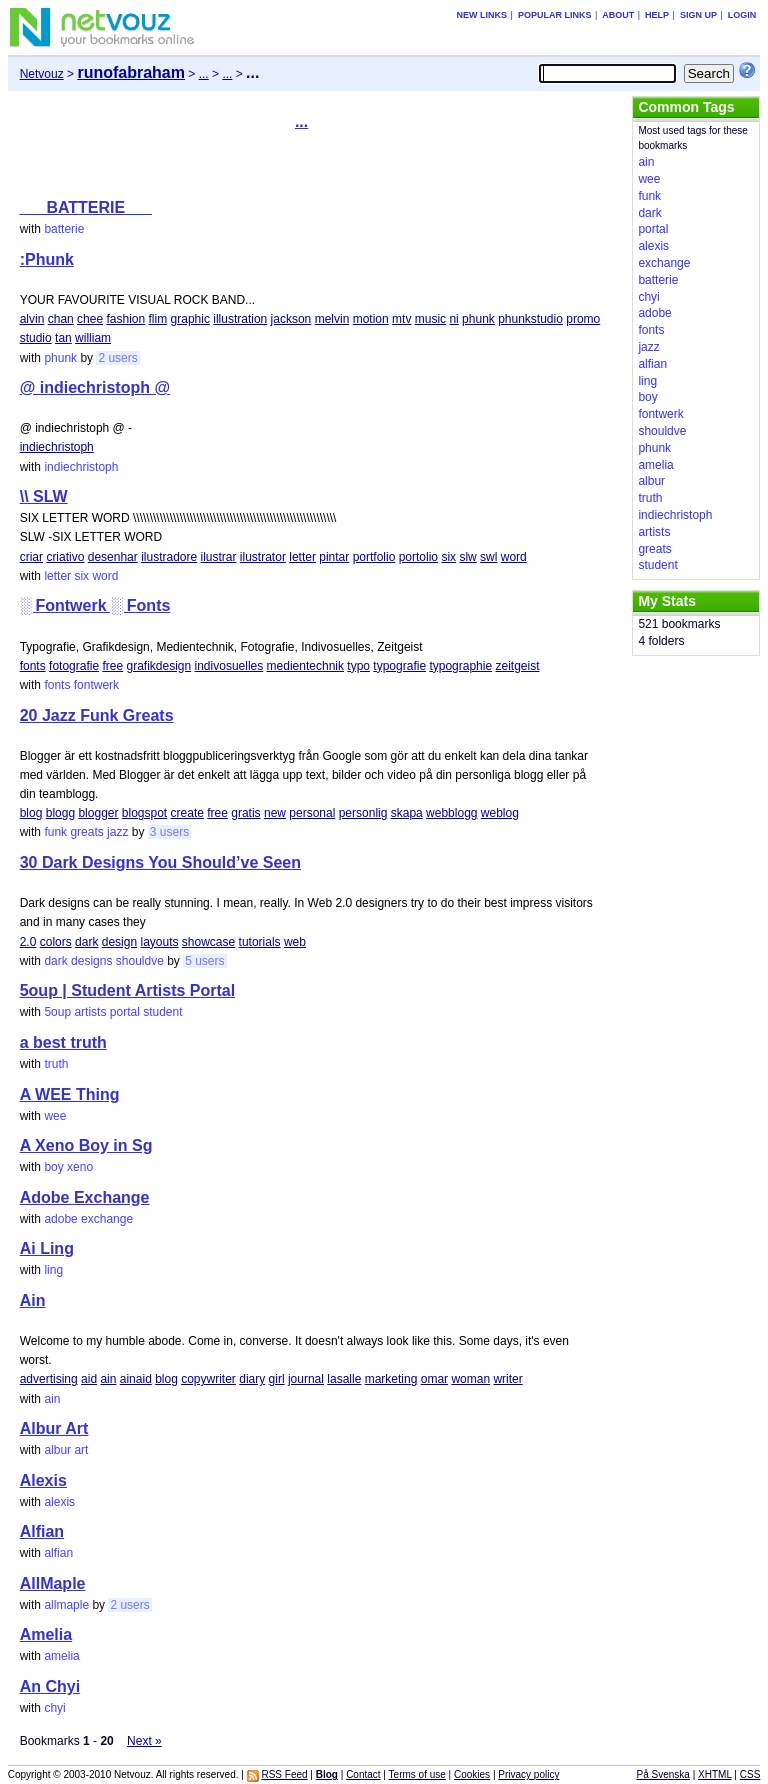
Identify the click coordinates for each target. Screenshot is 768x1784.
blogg (60, 813)
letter (302, 557)
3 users (169, 832)
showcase (208, 942)
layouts (159, 942)
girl (277, 1379)
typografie (399, 666)
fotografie (74, 666)
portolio (418, 557)
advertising (49, 1379)
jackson (291, 319)
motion (371, 319)
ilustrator (263, 557)
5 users (204, 961)
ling (53, 1270)
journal (306, 1379)
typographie (460, 666)
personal (312, 813)
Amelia (46, 1634)
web (295, 942)
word (514, 557)
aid (89, 1379)
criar (31, 557)
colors (56, 942)
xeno (80, 1167)
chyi (54, 1708)
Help (657, 15)
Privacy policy (528, 1774)
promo (583, 319)
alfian (58, 1553)
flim (158, 319)
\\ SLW (44, 496)
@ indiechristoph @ (95, 387)
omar (434, 1379)
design (119, 942)
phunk (478, 319)
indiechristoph (57, 447)
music (430, 319)
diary (252, 1379)
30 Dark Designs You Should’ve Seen (160, 862)
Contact (363, 1774)
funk (55, 832)
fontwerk (96, 685)
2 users (117, 358)
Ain (33, 1300)
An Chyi (50, 1686)
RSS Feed (284, 1774)
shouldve (140, 961)
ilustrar (219, 557)
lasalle (344, 1379)
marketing (391, 1379)
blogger (98, 813)
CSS (750, 1774)
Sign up (698, 15)
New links (482, 15)
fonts (33, 666)
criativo (65, 557)
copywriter (208, 1379)
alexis (59, 1502)
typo (358, 666)
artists (90, 1012)
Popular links (555, 15)
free (112, 666)
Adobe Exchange (85, 1197)
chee (90, 319)
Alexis (43, 1480)
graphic (190, 319)
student (162, 1012)
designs (91, 961)
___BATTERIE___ (86, 207)
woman (470, 1379)
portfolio (374, 557)
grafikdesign (158, 666)
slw (467, 557)
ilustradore (169, 557)
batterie (64, 229)
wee (55, 1116)
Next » (144, 1741)
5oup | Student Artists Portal (127, 990)
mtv (401, 319)
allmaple (66, 1605)
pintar (334, 557)
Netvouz (42, 74)
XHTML (715, 1774)
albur (57, 1450)
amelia (61, 1656)
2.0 (28, 942)
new (275, 813)
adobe (60, 1219)
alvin (32, 319)
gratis (245, 813)
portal (125, 1012)
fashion (125, 319)
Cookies (472, 1774)
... (204, 74)
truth (56, 1064)
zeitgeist (517, 666)
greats (86, 832)
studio (36, 338)
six (448, 557)
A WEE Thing (70, 1094)
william (93, 338)
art (81, 1450)
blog (31, 813)
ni (453, 319)
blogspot (144, 813)
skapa (407, 813)
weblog (500, 813)
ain (108, 1379)
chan (61, 319)
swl (488, 557)
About (618, 15)
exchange (107, 1219)
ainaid (136, 1379)
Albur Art (54, 1428)
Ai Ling (47, 1248)
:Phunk (47, 259)
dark (86, 942)
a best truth (63, 1042)
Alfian (42, 1531)
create (187, 813)
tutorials (260, 942)
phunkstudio (530, 319)
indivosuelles (229, 666)
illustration (240, 319)
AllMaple (53, 1583)
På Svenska (663, 1774)
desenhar (113, 557)
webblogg (451, 813)
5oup (57, 1012)
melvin (332, 319)
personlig (363, 813)
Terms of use (417, 1774)
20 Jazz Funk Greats (97, 715)
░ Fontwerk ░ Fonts (95, 605)
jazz (117, 832)
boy (53, 1167)
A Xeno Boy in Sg (86, 1145)
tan (63, 338)
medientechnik (305, 666)
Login (742, 15)
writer (507, 1379)
